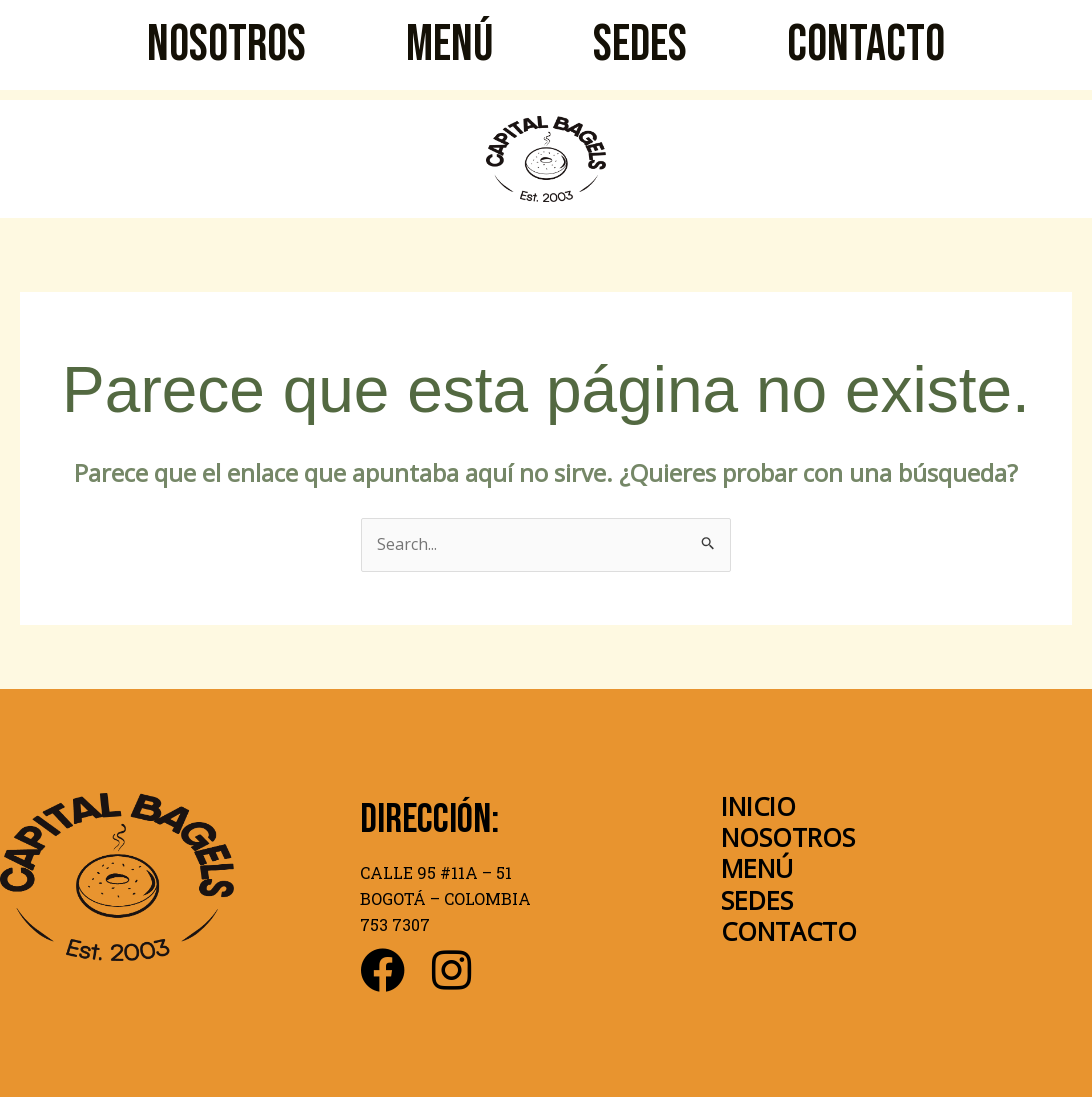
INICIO (758, 806)
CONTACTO (866, 45)
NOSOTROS (226, 45)
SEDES (640, 45)
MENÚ (449, 45)
